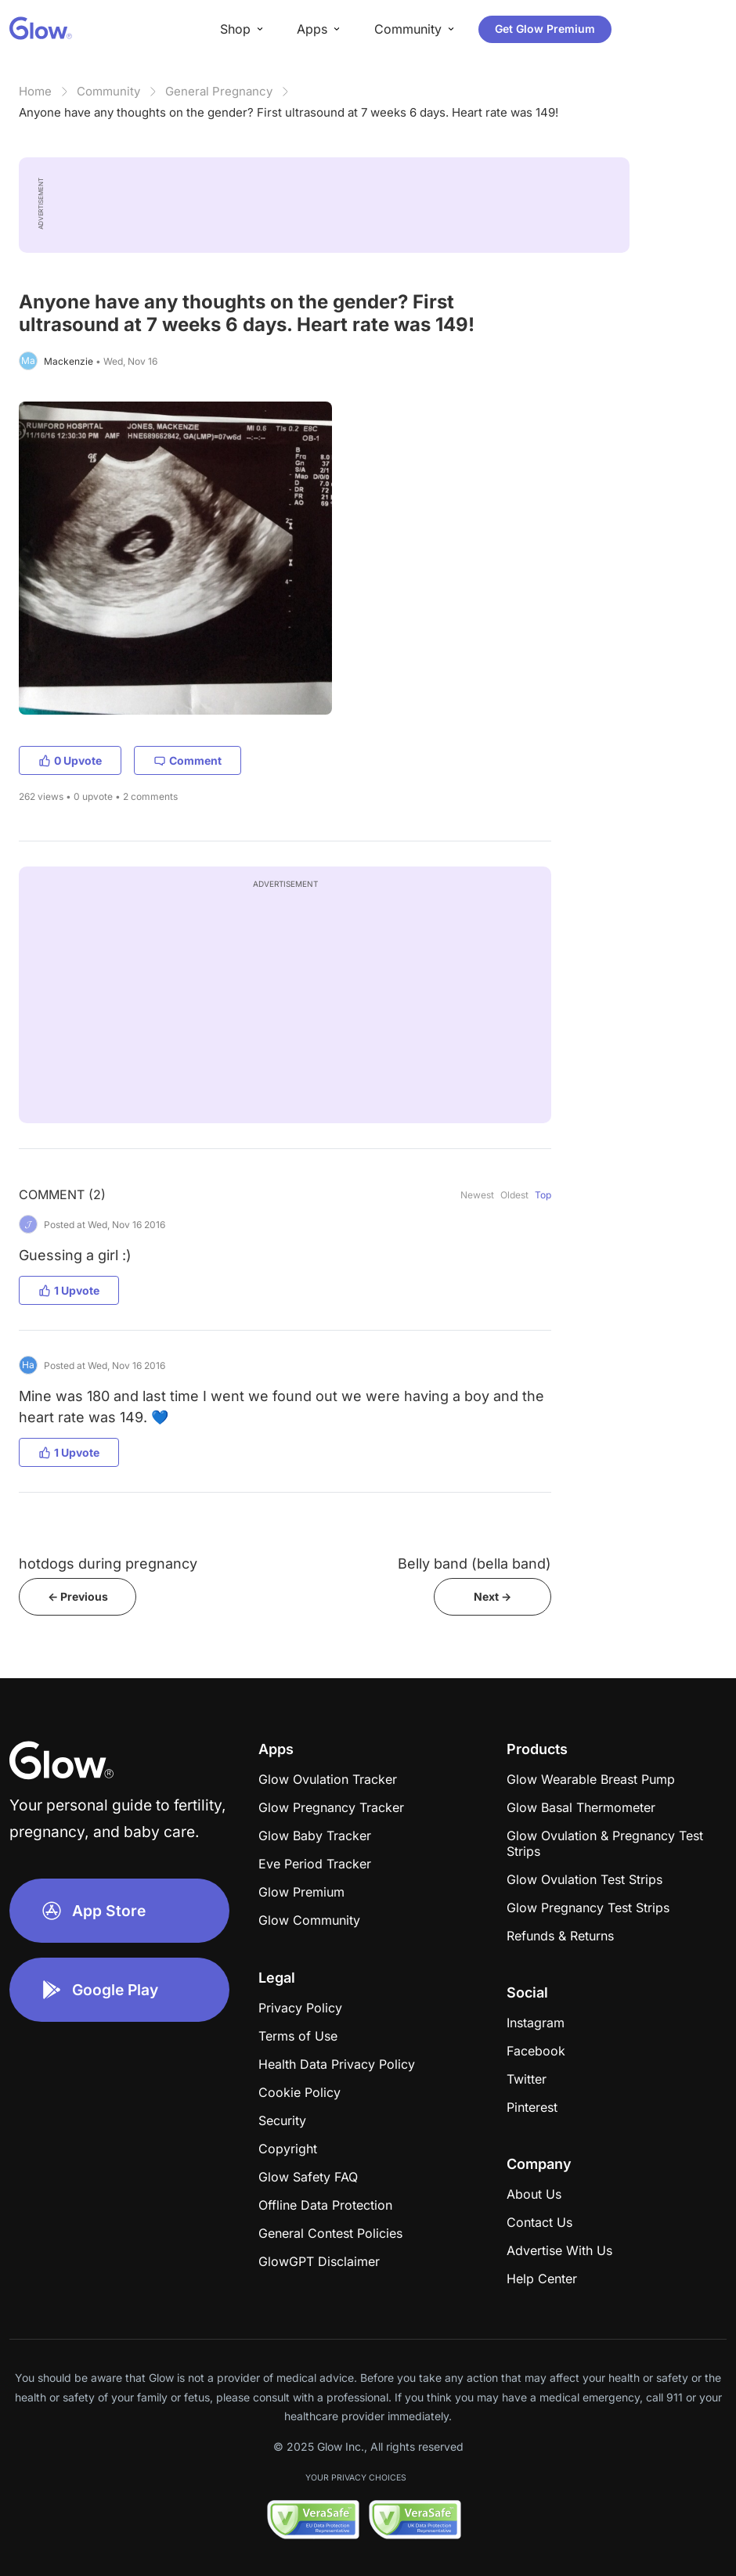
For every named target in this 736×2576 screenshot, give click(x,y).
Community (108, 91)
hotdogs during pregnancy (108, 1563)
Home (35, 91)
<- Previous (78, 1596)
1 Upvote (68, 1290)
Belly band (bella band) (474, 1563)
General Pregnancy (218, 91)
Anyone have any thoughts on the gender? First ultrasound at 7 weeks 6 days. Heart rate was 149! (288, 112)
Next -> (492, 1596)
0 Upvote (70, 760)
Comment (187, 760)
